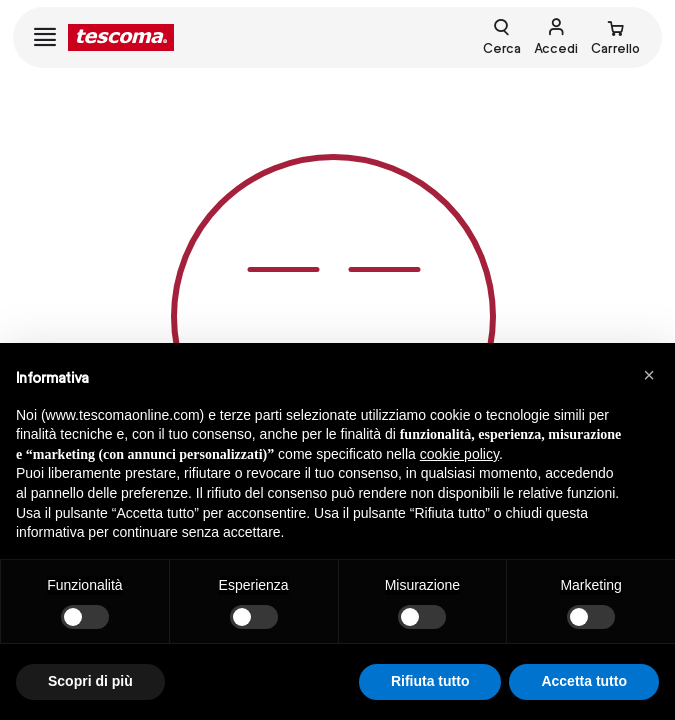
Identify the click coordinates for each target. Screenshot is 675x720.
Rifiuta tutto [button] (430, 681)
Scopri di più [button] (90, 681)
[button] (649, 375)
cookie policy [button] (459, 454)
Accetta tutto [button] (584, 681)
